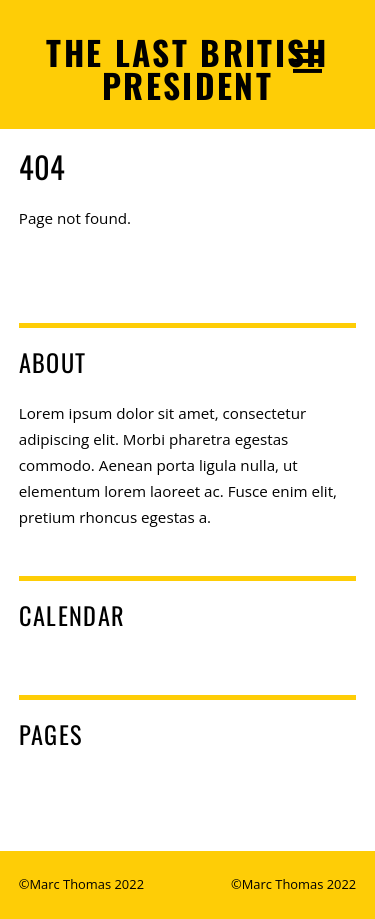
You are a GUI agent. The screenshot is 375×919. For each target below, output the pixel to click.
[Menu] (307, 60)
